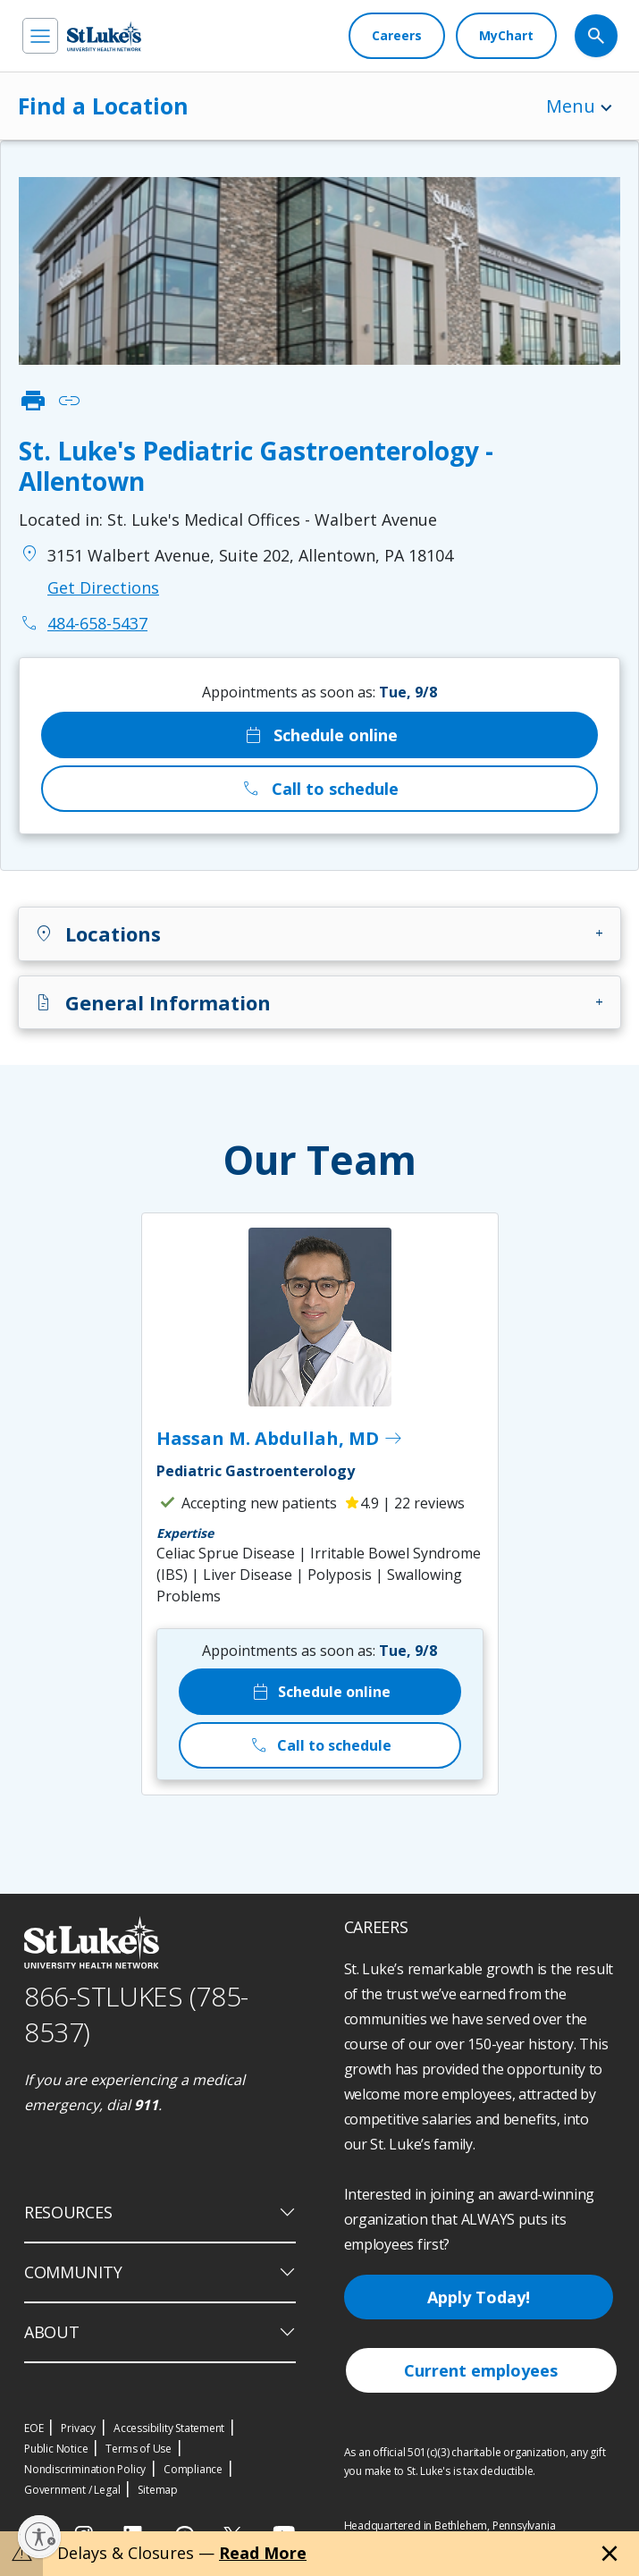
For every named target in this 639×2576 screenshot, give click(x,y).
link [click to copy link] (69, 400)
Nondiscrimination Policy (85, 2469)
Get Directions (103, 587)
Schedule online (320, 734)
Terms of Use (138, 2448)
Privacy (78, 2428)
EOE (33, 2428)
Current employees (481, 2370)
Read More (263, 2552)
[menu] (40, 36)
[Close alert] (609, 2553)
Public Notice (56, 2448)
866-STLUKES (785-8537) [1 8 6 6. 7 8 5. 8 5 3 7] (136, 2014)
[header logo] (104, 36)
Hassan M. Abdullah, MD (280, 1438)
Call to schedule (319, 788)
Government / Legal (72, 2489)
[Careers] (396, 35)
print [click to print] (33, 400)
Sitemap (158, 2489)
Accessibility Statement (169, 2428)
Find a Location (103, 105)
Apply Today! (478, 2297)
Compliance (193, 2469)
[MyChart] (506, 35)
